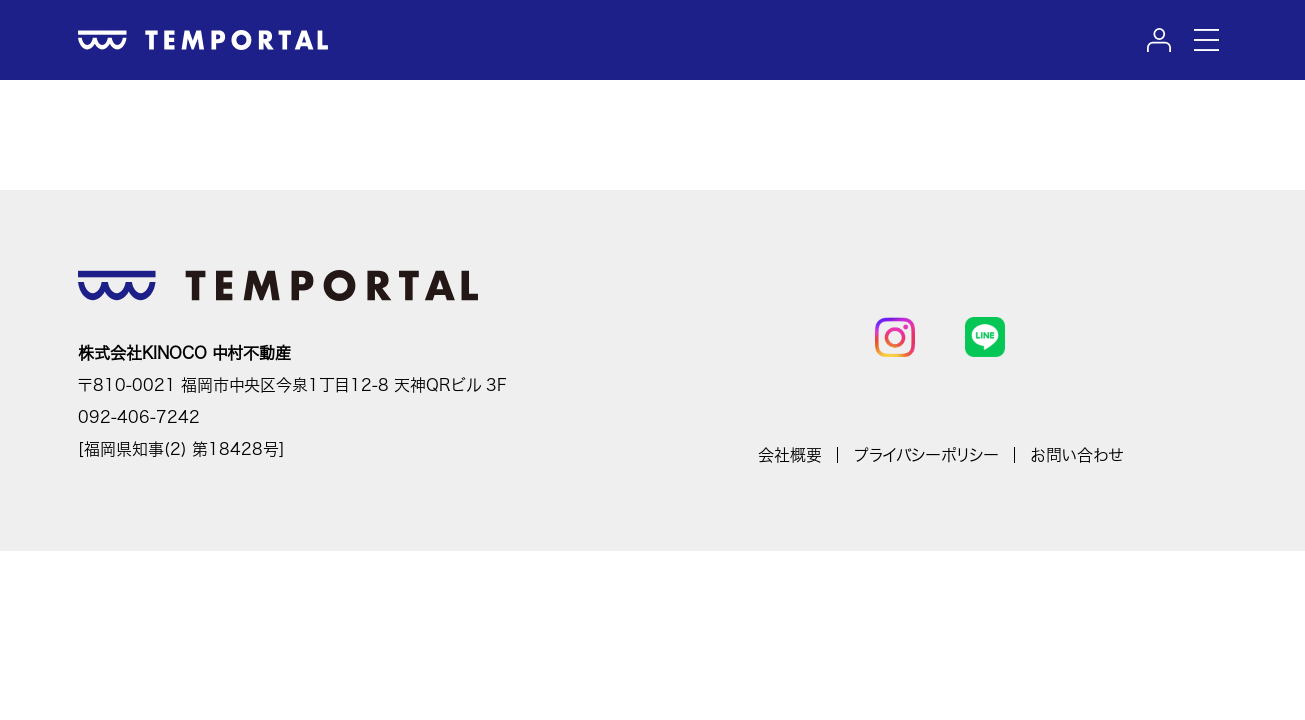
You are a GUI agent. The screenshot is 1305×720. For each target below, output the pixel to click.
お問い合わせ (1077, 455)
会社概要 (790, 455)
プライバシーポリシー (926, 455)
